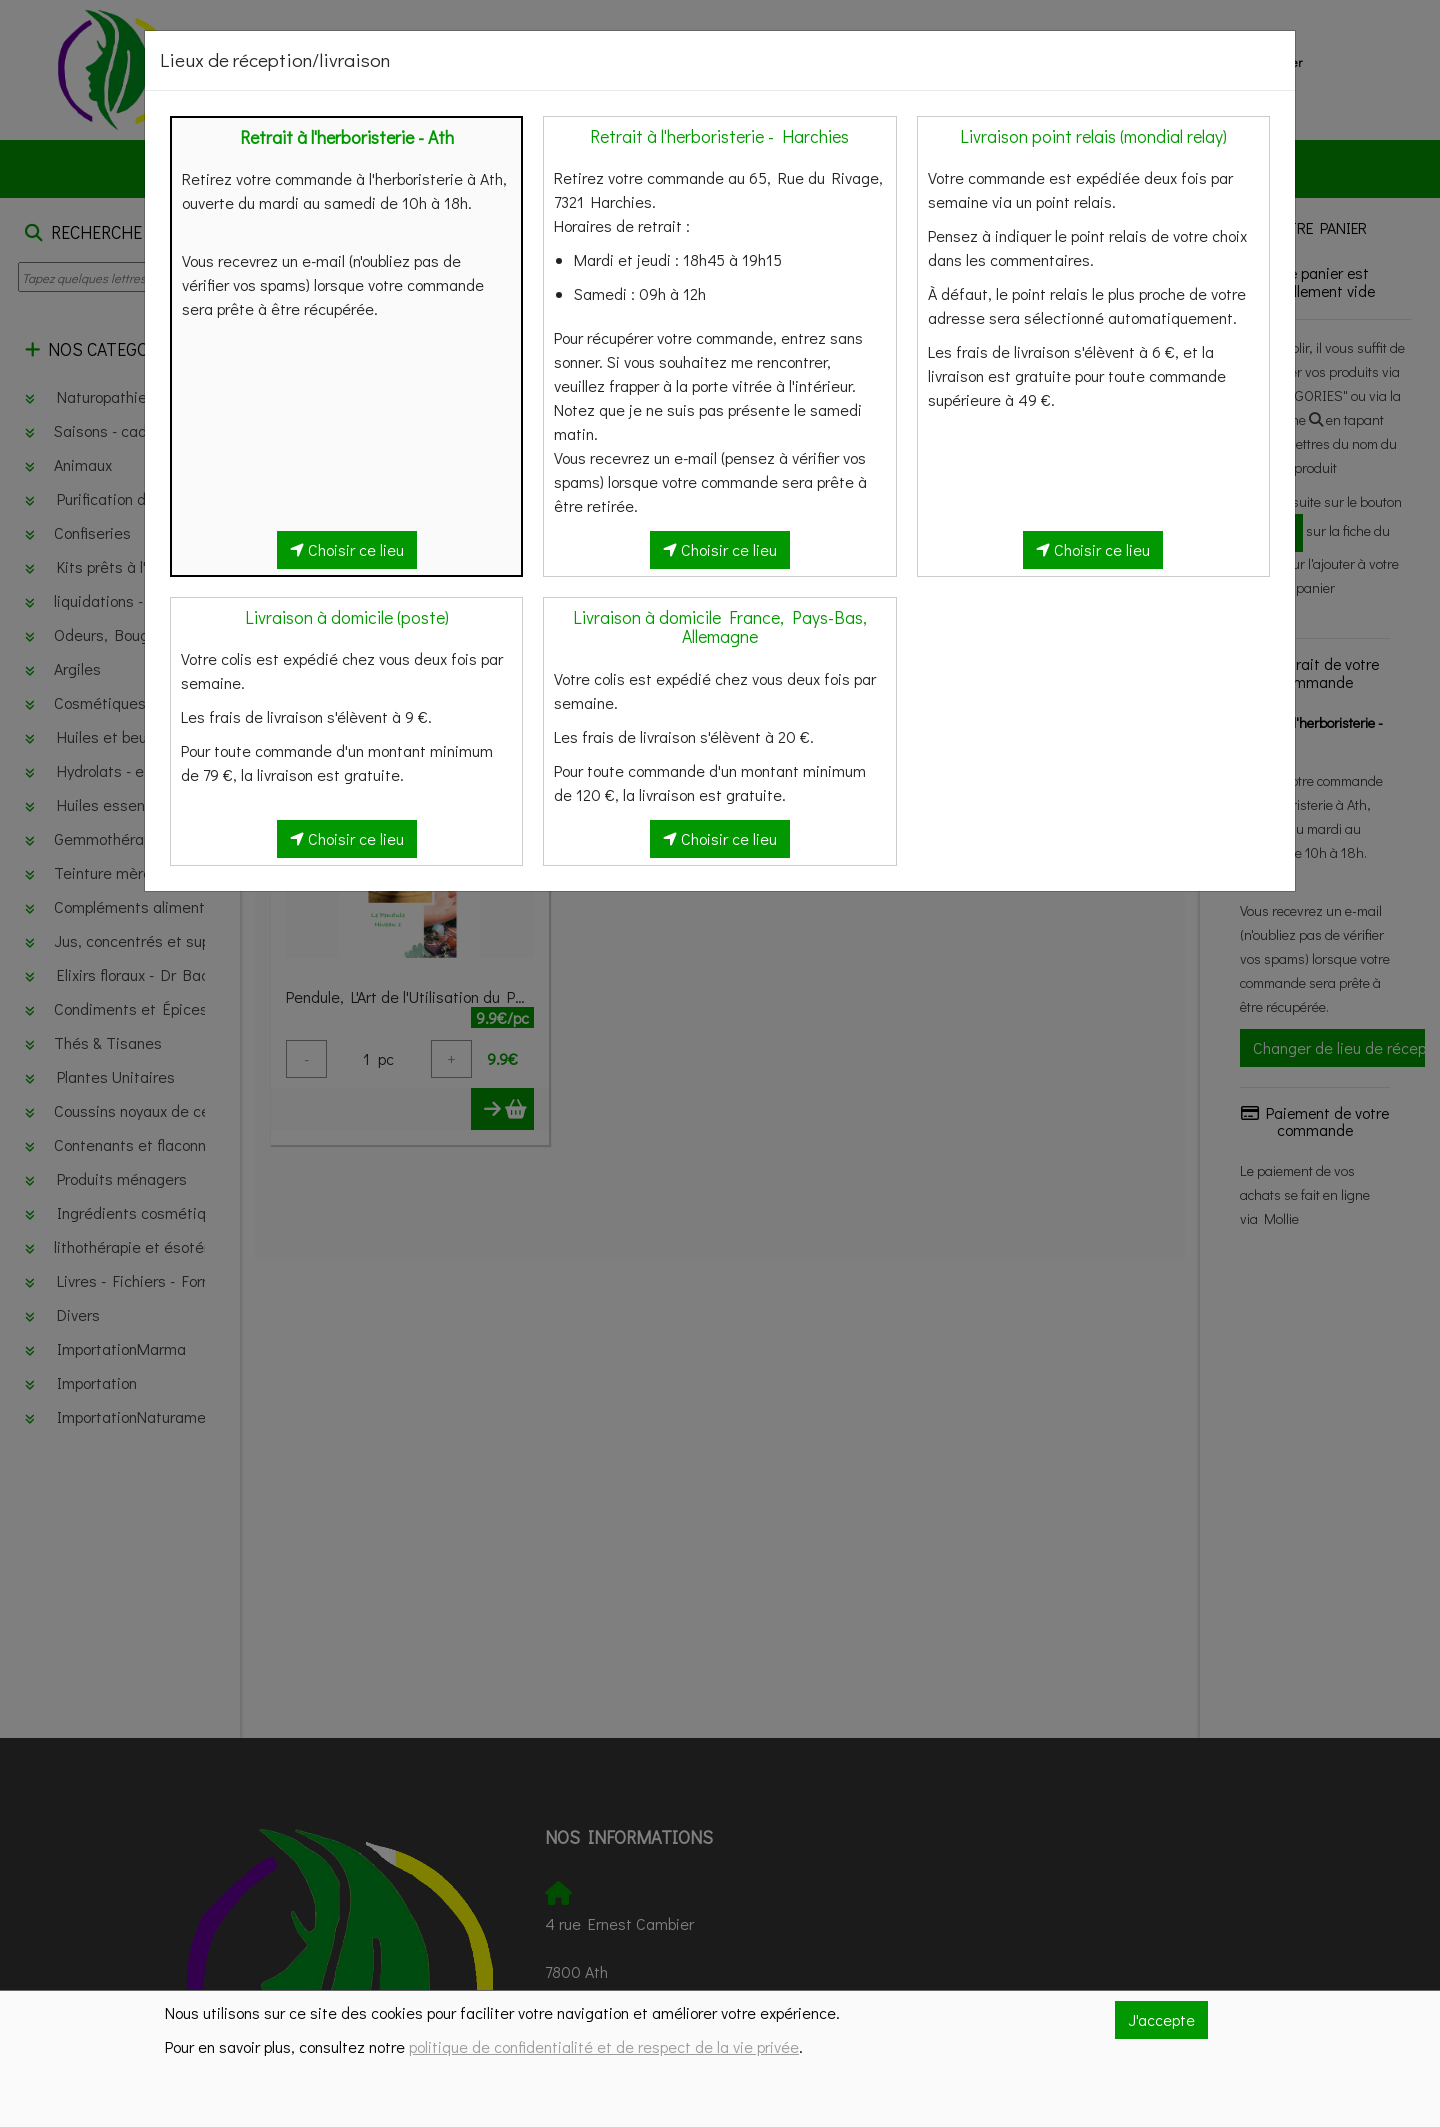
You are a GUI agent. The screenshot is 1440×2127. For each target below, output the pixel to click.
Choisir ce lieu (347, 549)
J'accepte (1161, 2019)
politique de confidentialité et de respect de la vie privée (604, 2046)
